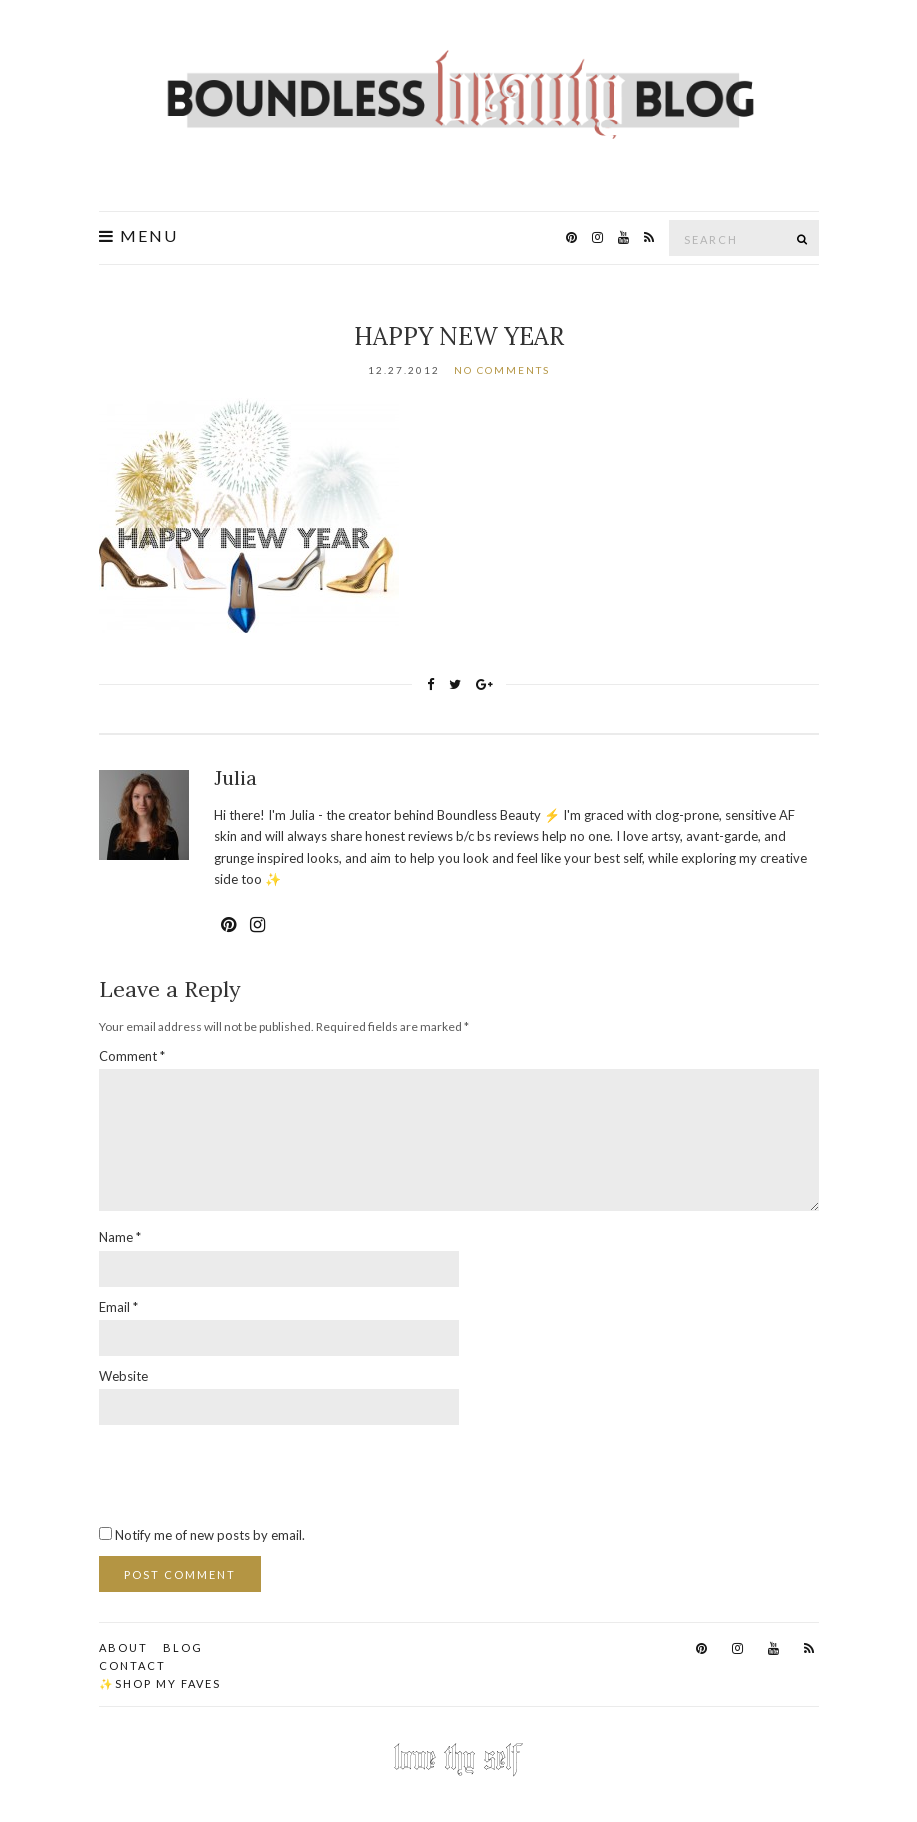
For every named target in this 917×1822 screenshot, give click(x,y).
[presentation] (251, 1474)
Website (123, 1376)
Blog (183, 1647)
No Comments (502, 370)
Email (118, 1307)
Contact (132, 1665)
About (123, 1647)
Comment (132, 1056)
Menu (138, 236)
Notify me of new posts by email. (210, 1535)
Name (120, 1237)
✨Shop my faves (160, 1683)
